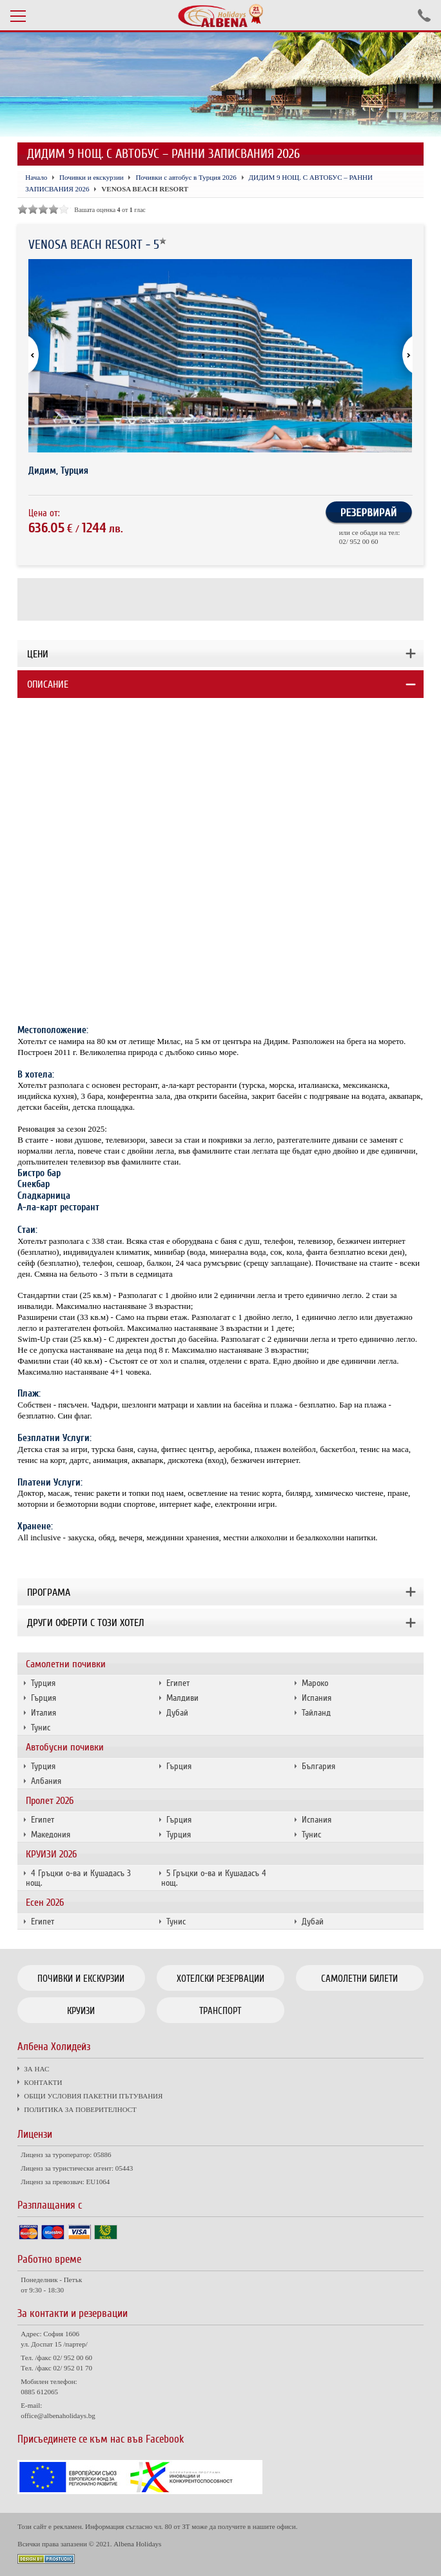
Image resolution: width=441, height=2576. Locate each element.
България (318, 1766)
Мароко (315, 1683)
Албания (46, 1781)
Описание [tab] (47, 684)
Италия (43, 1713)
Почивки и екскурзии (91, 177)
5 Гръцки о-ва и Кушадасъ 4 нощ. (213, 1878)
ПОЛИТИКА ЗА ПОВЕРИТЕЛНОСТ (80, 2109)
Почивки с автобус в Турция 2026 (185, 177)
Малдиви (182, 1698)
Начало (36, 177)
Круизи (81, 2011)
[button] (402, 356)
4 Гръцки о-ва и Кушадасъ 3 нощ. (78, 1878)
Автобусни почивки (65, 1747)
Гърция (43, 1698)
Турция (43, 1683)
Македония (50, 1834)
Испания (316, 1698)
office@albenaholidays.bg (58, 2415)
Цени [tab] (37, 654)
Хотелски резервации (220, 1978)
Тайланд (316, 1713)
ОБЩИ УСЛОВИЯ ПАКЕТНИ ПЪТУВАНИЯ (93, 2096)
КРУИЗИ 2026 (51, 1854)
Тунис (40, 1727)
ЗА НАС (36, 2069)
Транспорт (220, 2011)
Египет (178, 1683)
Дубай (177, 1713)
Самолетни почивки (66, 1664)
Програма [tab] (48, 1592)
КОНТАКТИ (43, 2082)
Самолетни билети (359, 1978)
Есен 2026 (45, 1902)
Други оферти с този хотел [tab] (85, 1622)
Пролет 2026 (50, 1800)
